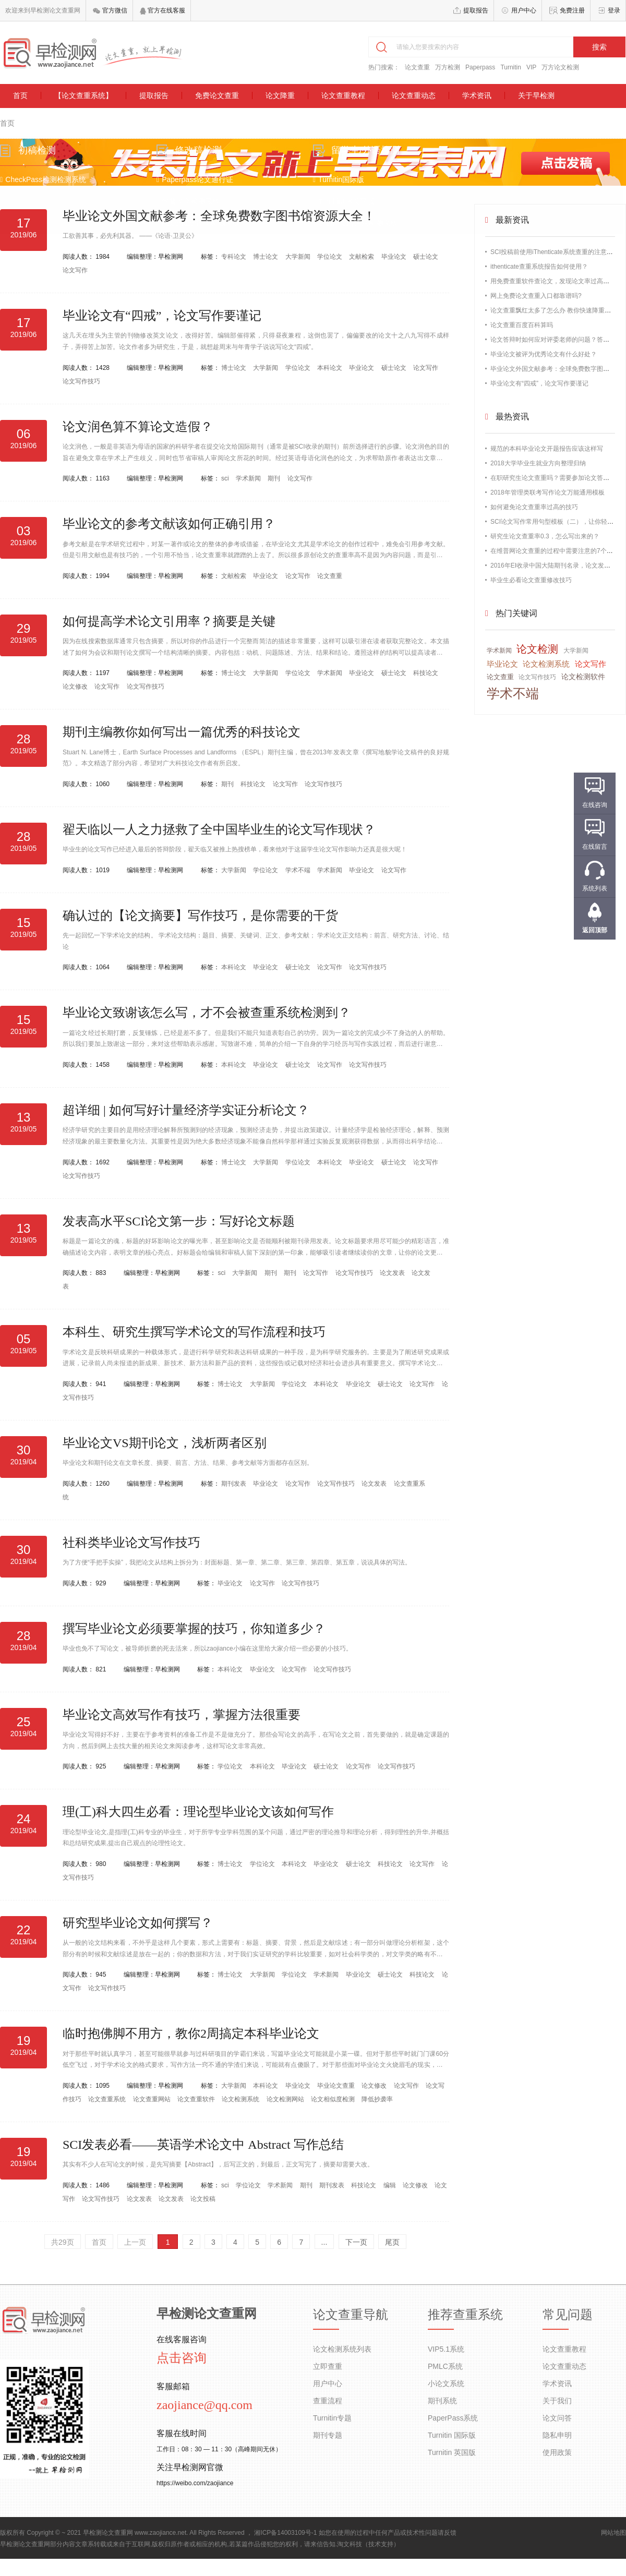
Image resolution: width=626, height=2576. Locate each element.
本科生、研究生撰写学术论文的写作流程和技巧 (194, 1332)
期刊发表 (234, 1483)
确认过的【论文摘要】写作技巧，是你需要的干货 (200, 915)
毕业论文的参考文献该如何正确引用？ (169, 524)
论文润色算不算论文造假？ (138, 427)
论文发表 (393, 1273)
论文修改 (76, 686)
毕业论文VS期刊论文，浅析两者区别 (165, 1443)
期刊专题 (327, 2435)
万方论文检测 (560, 67)
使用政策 (557, 2452)
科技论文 (425, 673)
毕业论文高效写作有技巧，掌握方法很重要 (181, 1715)
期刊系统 (442, 2401)
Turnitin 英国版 (452, 2452)
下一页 (356, 2242)
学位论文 (330, 256)
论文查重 (417, 67)
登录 (614, 10)
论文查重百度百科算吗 (521, 325)
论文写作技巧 (81, 381)
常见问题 (568, 2314)
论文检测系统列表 (342, 2349)
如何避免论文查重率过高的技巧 (534, 507)
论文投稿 (202, 2198)
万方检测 (447, 67)
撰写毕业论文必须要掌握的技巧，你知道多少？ (194, 1628)
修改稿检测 (202, 155)
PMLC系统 (445, 2366)
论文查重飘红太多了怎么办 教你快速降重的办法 (556, 310)
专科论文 (234, 256)
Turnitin (510, 67)
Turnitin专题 (332, 2418)
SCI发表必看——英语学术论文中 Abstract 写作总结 (203, 2144)
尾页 (392, 2242)
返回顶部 (594, 930)
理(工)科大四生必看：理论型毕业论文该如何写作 (198, 1812)
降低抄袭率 (377, 2099)
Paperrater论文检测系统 (202, 228)
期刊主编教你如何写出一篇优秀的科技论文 (181, 732)
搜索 (599, 47)
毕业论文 (394, 256)
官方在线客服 (162, 10)
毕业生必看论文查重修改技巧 (531, 580)
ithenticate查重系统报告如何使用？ (539, 266)
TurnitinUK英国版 (344, 206)
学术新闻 (249, 478)
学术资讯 (476, 95)
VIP (531, 67)
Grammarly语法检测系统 (355, 228)
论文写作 (75, 270)
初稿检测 (45, 155)
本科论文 (330, 367)
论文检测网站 (286, 2099)
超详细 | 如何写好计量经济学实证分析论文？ (186, 1110)
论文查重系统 (107, 2099)
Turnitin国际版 (338, 184)
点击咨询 (181, 2358)
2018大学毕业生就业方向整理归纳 (538, 463)
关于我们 (557, 2401)
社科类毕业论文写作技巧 (131, 1542)
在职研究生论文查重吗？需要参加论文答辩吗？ (556, 478)
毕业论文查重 (336, 2085)
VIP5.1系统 (446, 2349)
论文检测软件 (583, 676)
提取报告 (475, 10)
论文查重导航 (350, 2314)
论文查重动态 (414, 95)
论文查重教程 (343, 95)
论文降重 (280, 95)
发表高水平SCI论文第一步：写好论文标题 (179, 1221)
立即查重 (327, 2366)
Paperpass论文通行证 (199, 184)
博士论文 (266, 256)
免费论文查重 (217, 95)
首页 (20, 95)
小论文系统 (446, 2383)
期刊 (275, 478)
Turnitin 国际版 (452, 2435)
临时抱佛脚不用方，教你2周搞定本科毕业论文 (191, 2033)
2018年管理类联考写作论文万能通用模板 (547, 492)
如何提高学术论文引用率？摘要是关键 (169, 621)
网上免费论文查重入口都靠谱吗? (536, 295)
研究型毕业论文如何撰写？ (138, 1923)
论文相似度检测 (333, 2099)
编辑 (390, 2185)
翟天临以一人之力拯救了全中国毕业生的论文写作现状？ (219, 829)
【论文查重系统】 (83, 95)
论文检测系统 (241, 2099)
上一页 (135, 2242)
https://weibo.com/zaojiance (194, 2483)
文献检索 (362, 256)
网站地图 (613, 2532)
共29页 (62, 2242)
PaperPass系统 (453, 2418)
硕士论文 (425, 256)
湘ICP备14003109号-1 (285, 2532)
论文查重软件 (196, 2099)
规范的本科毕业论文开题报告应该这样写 (546, 448)
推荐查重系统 (465, 2314)
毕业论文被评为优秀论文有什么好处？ (543, 354)
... (324, 2242)
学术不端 (298, 870)
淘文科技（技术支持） (368, 2544)
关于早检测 (536, 95)
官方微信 (110, 10)
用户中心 (523, 10)
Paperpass (480, 67)
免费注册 (572, 10)
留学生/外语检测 (365, 155)
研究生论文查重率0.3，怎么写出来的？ (544, 536)
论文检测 (537, 649)
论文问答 (557, 2418)
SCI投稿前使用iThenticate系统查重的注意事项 (554, 252)
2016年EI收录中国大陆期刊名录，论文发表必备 (556, 565)
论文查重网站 (152, 2099)
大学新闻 (298, 256)
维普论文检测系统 (192, 206)
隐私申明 (557, 2435)
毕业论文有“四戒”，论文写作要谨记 (162, 315)
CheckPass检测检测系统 (51, 184)
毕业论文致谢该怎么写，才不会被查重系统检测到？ (207, 1012)
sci (226, 478)
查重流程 (327, 2401)
